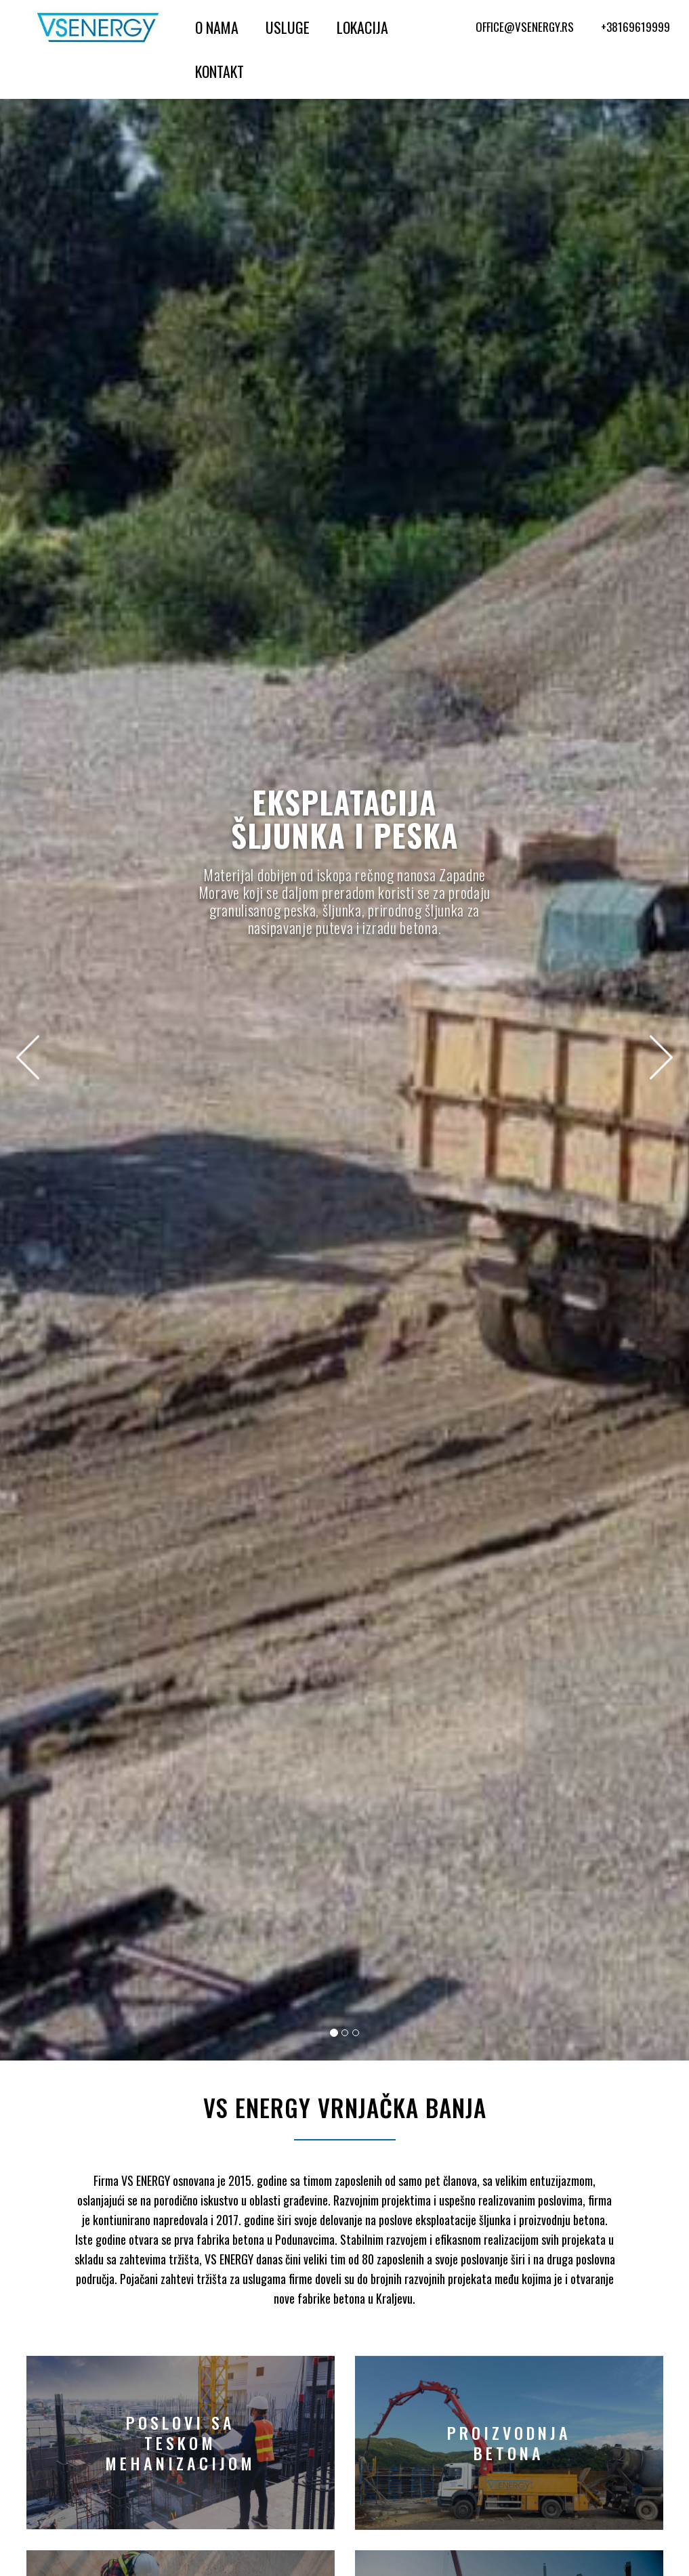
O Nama (216, 27)
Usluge (288, 27)
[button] (27, 1057)
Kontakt (219, 71)
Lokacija (362, 27)
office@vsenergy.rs (525, 26)
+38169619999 (635, 26)
